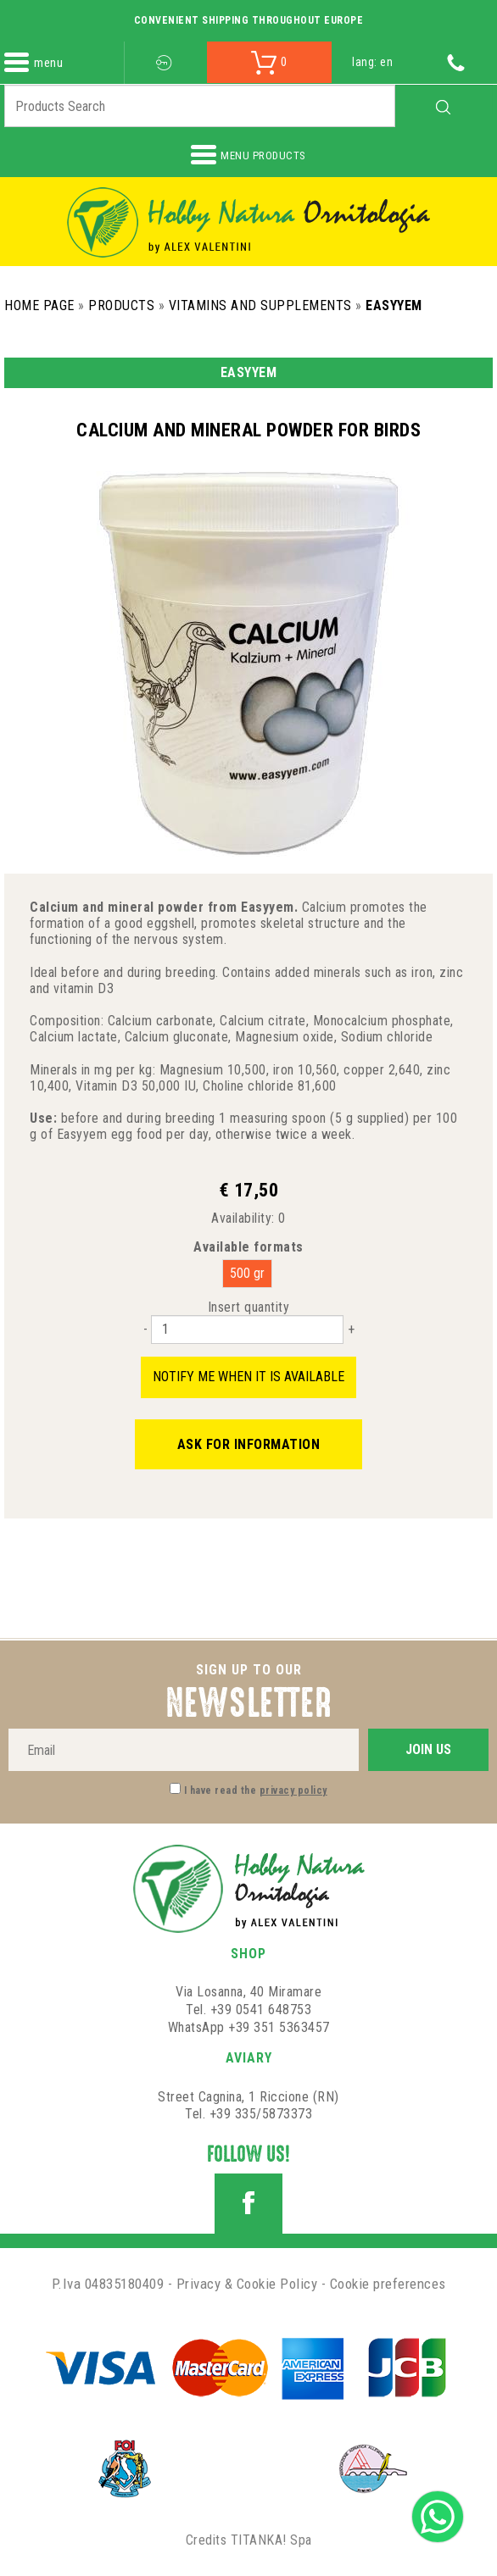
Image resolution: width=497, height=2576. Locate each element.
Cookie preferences (388, 2283)
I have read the (255, 1790)
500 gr (247, 1273)
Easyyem (394, 305)
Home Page (39, 305)
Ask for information (249, 1444)
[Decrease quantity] (145, 1329)
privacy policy (293, 1790)
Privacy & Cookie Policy (247, 2283)
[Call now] (456, 61)
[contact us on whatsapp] (437, 2515)
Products (121, 305)
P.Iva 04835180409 (108, 2283)
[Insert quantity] (247, 1329)
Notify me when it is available (248, 1376)
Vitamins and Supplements (260, 305)
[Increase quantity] (351, 1329)
